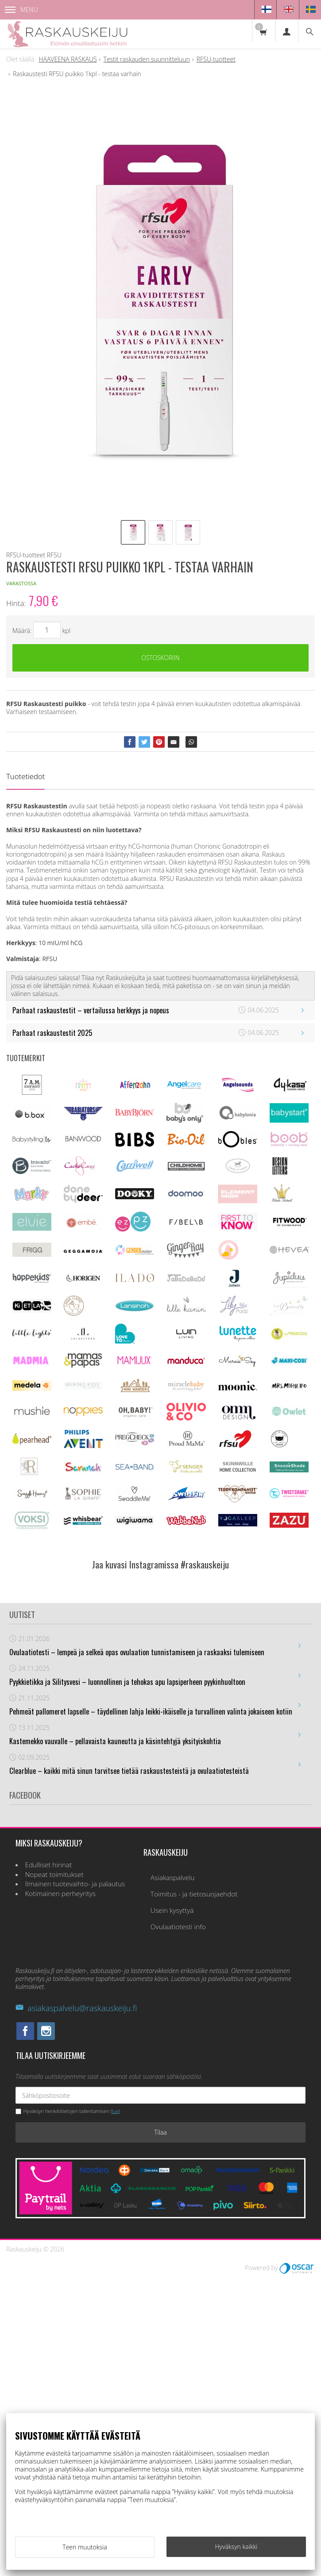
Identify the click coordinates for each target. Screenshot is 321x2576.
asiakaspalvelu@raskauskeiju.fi (76, 2306)
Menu (21, 9)
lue (115, 2410)
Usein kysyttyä (172, 2208)
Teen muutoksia (84, 2547)
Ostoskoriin (160, 658)
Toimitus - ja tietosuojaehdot (194, 2193)
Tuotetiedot (25, 777)
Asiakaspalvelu (173, 2176)
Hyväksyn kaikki (236, 2546)
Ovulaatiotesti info (178, 2225)
